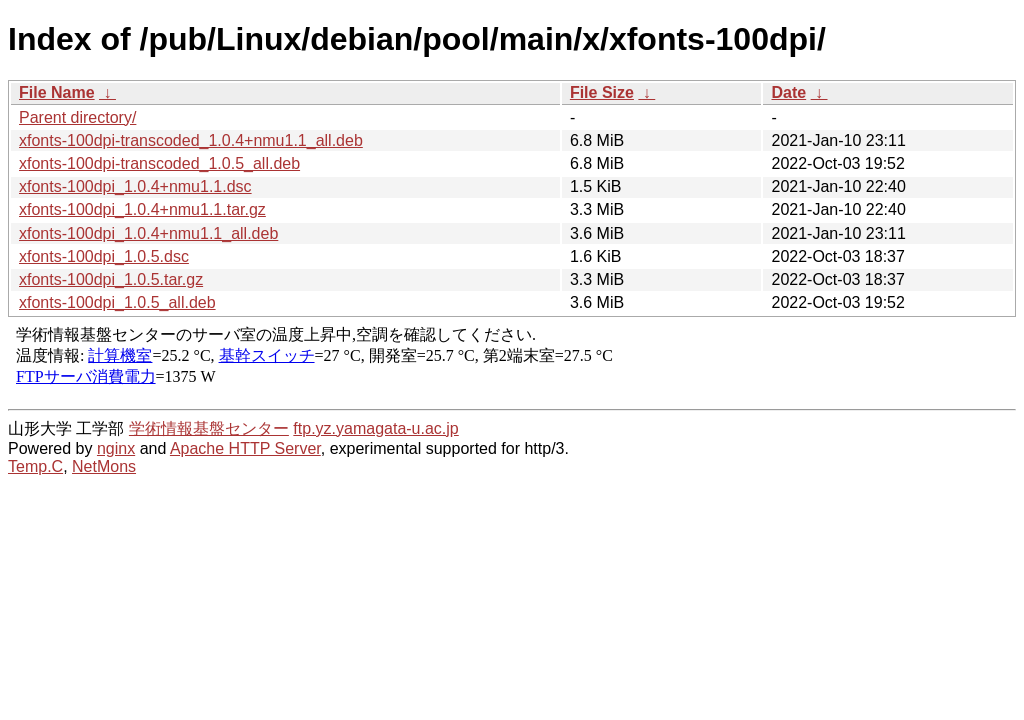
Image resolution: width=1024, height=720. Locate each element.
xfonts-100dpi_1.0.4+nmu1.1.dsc (135, 186)
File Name (57, 92)
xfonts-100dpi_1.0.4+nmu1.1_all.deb (148, 233)
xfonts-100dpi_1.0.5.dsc (104, 256)
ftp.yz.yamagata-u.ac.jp (375, 428)
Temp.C (35, 466)
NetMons (104, 466)
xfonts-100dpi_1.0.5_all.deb (117, 302)
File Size (602, 92)
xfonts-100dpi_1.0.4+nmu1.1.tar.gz (142, 209)
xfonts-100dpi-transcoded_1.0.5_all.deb (159, 163)
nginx (116, 448)
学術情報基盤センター (209, 428)
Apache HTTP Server (245, 448)
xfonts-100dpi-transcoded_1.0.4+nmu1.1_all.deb (191, 140)
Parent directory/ (77, 117)
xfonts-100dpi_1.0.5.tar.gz (111, 279)
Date (788, 92)
